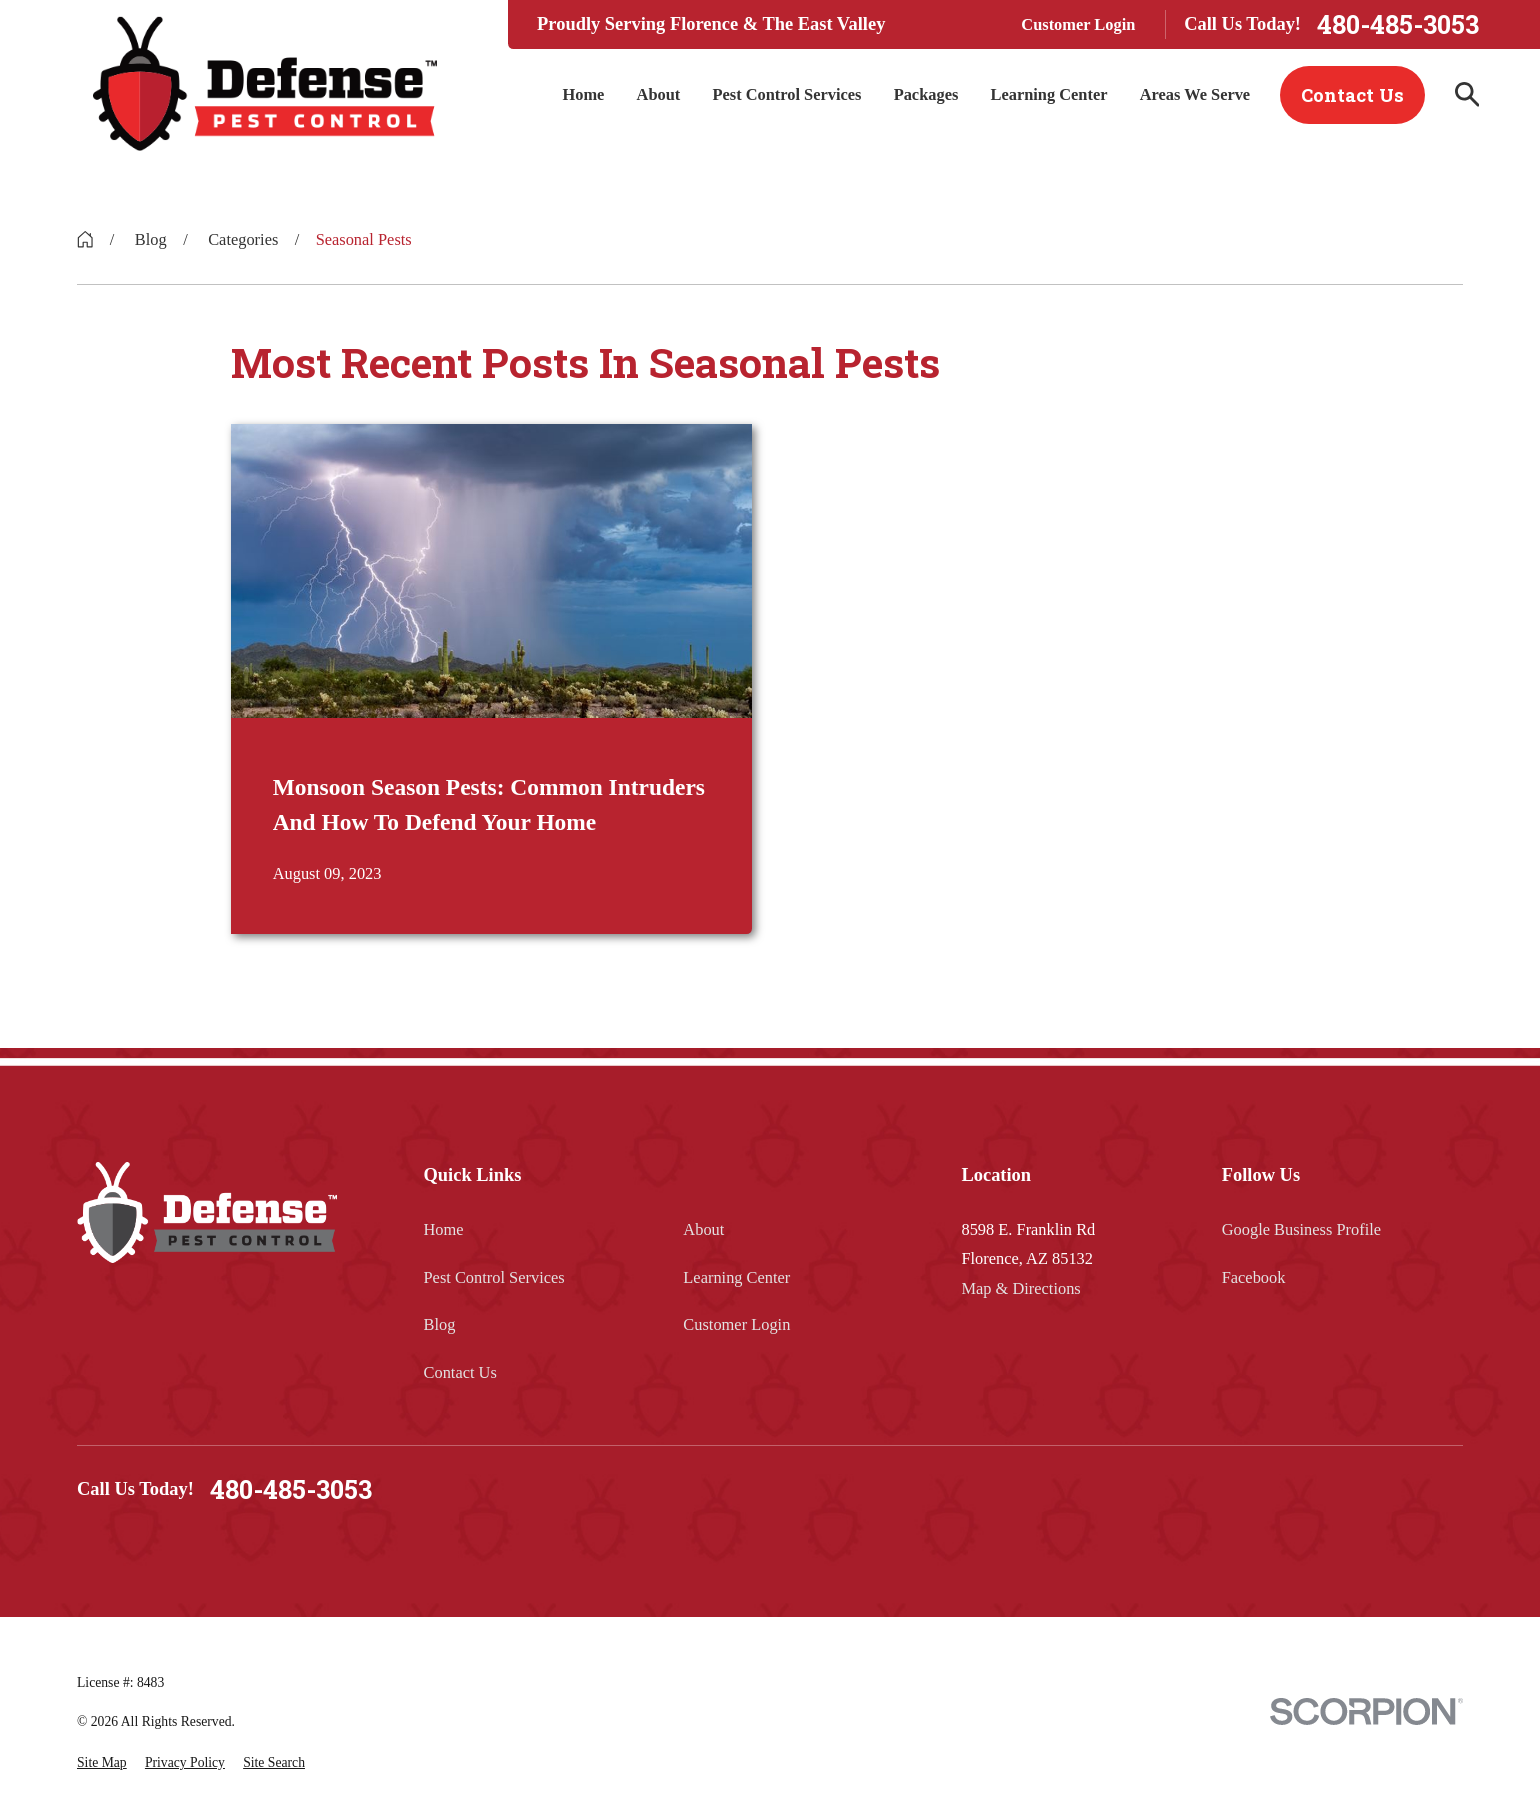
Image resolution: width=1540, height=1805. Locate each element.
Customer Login (1078, 24)
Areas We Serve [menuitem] (1195, 94)
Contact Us (1352, 95)
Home (444, 1229)
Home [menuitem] (583, 94)
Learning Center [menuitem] (1049, 94)
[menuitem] (102, 1763)
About (703, 1229)
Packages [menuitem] (926, 94)
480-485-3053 (1398, 25)
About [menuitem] (659, 94)
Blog (440, 1324)
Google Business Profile (1301, 1229)
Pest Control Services (494, 1277)
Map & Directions (1020, 1288)
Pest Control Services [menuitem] (786, 94)
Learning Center (736, 1277)
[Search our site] (1467, 94)
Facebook (1254, 1277)
